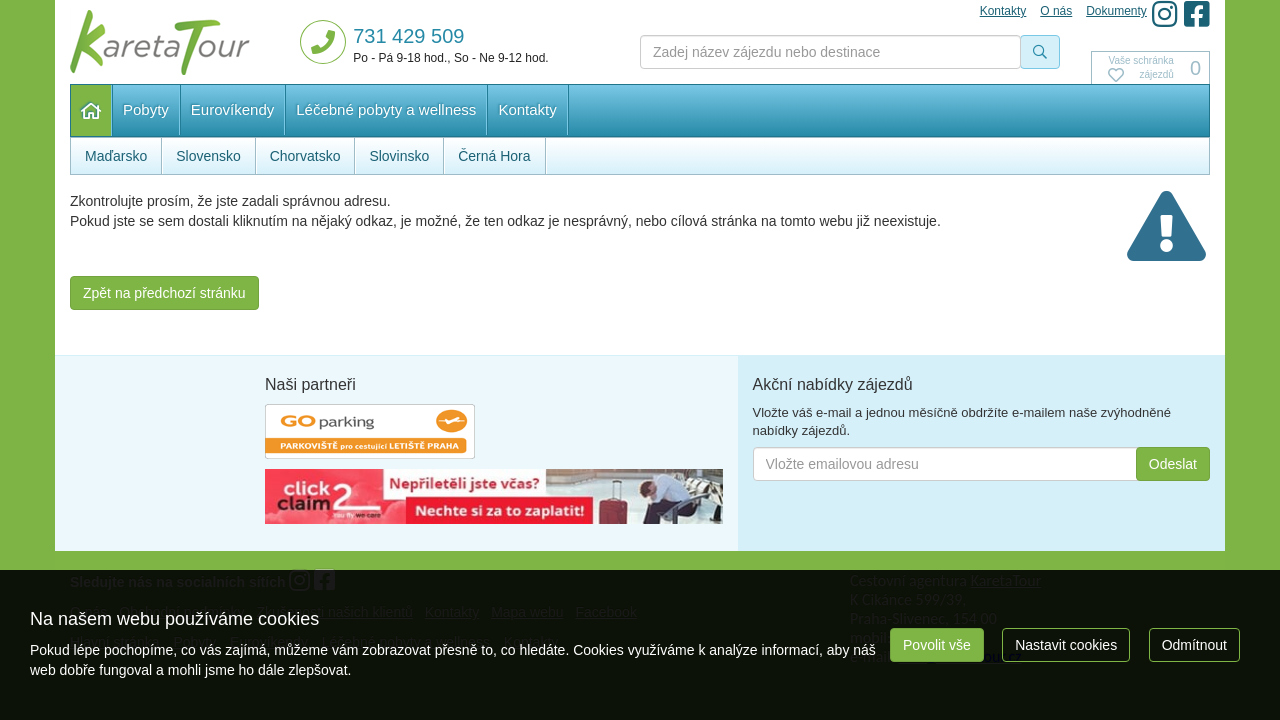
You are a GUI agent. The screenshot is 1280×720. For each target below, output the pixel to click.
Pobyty (146, 109)
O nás (1056, 11)
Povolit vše (937, 645)
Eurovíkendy (232, 109)
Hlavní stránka (91, 110)
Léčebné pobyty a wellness (386, 109)
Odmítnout (1194, 645)
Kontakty (527, 109)
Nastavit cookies (1066, 645)
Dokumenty (1116, 11)
